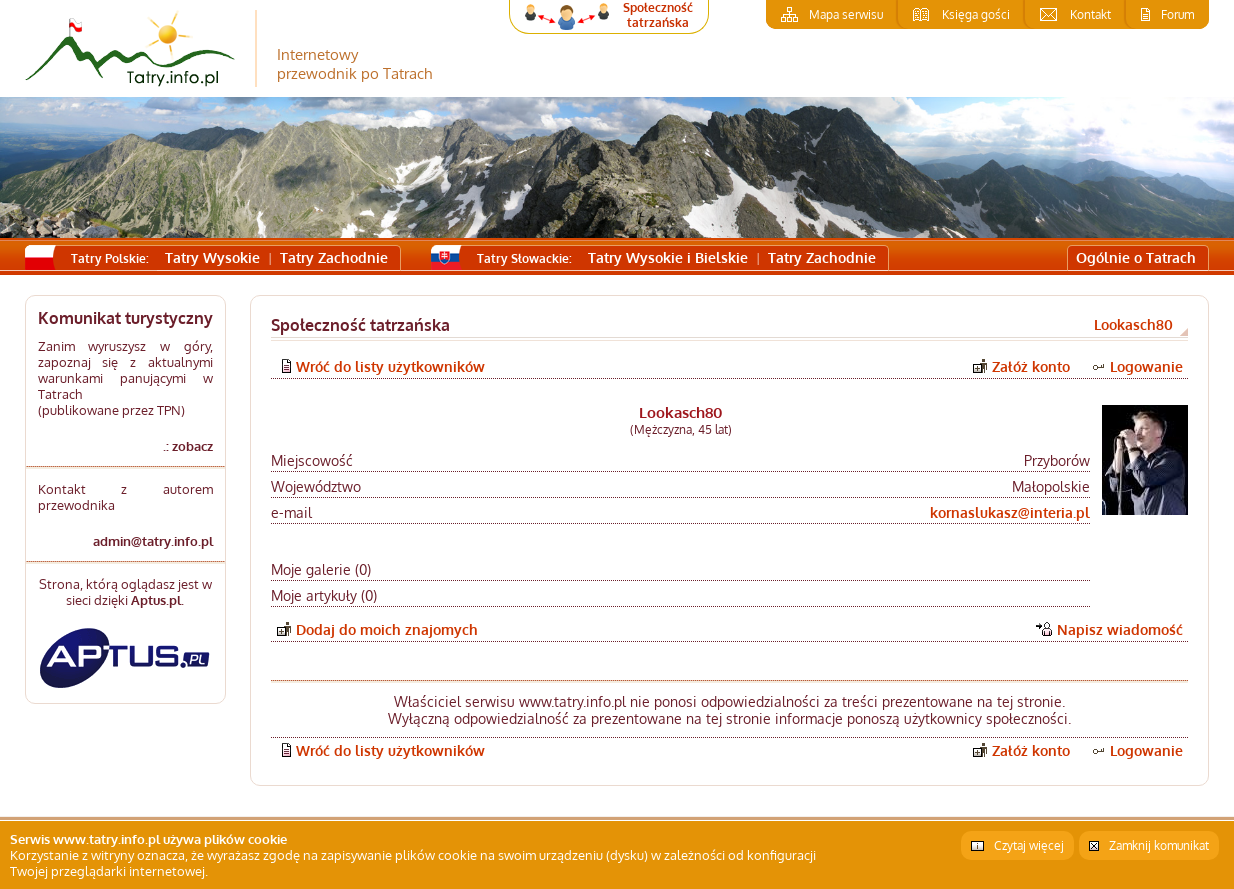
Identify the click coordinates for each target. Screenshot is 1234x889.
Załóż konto (1031, 366)
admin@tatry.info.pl (153, 541)
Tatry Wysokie (212, 257)
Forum (1177, 14)
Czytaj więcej (1029, 845)
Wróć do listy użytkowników (390, 366)
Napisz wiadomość (1120, 629)
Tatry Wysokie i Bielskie (668, 257)
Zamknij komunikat (1159, 845)
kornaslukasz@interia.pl (1010, 512)
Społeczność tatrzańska (658, 15)
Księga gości (976, 14)
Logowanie (1146, 366)
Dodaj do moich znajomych (387, 629)
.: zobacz (188, 446)
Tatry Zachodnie (334, 257)
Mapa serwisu (846, 14)
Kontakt (1090, 14)
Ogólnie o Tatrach (1136, 257)
